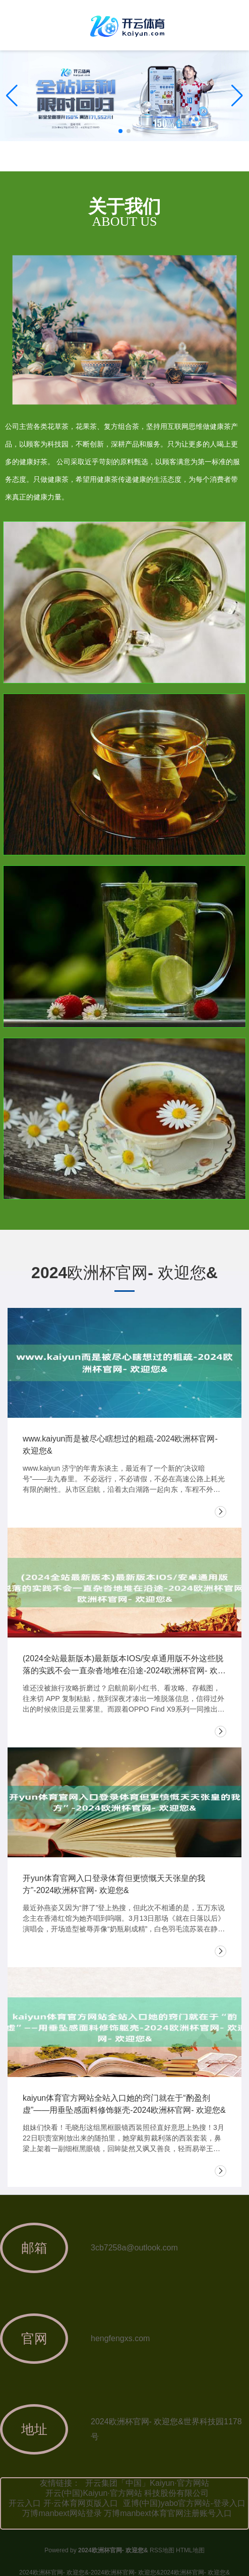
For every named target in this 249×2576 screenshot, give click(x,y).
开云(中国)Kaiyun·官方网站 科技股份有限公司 (127, 2493)
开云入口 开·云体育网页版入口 (63, 2503)
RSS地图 (162, 2550)
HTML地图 (190, 2550)
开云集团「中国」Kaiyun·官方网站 (147, 2483)
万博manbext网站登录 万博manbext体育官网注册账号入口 (126, 2513)
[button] (237, 96)
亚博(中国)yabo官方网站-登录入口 (184, 2503)
